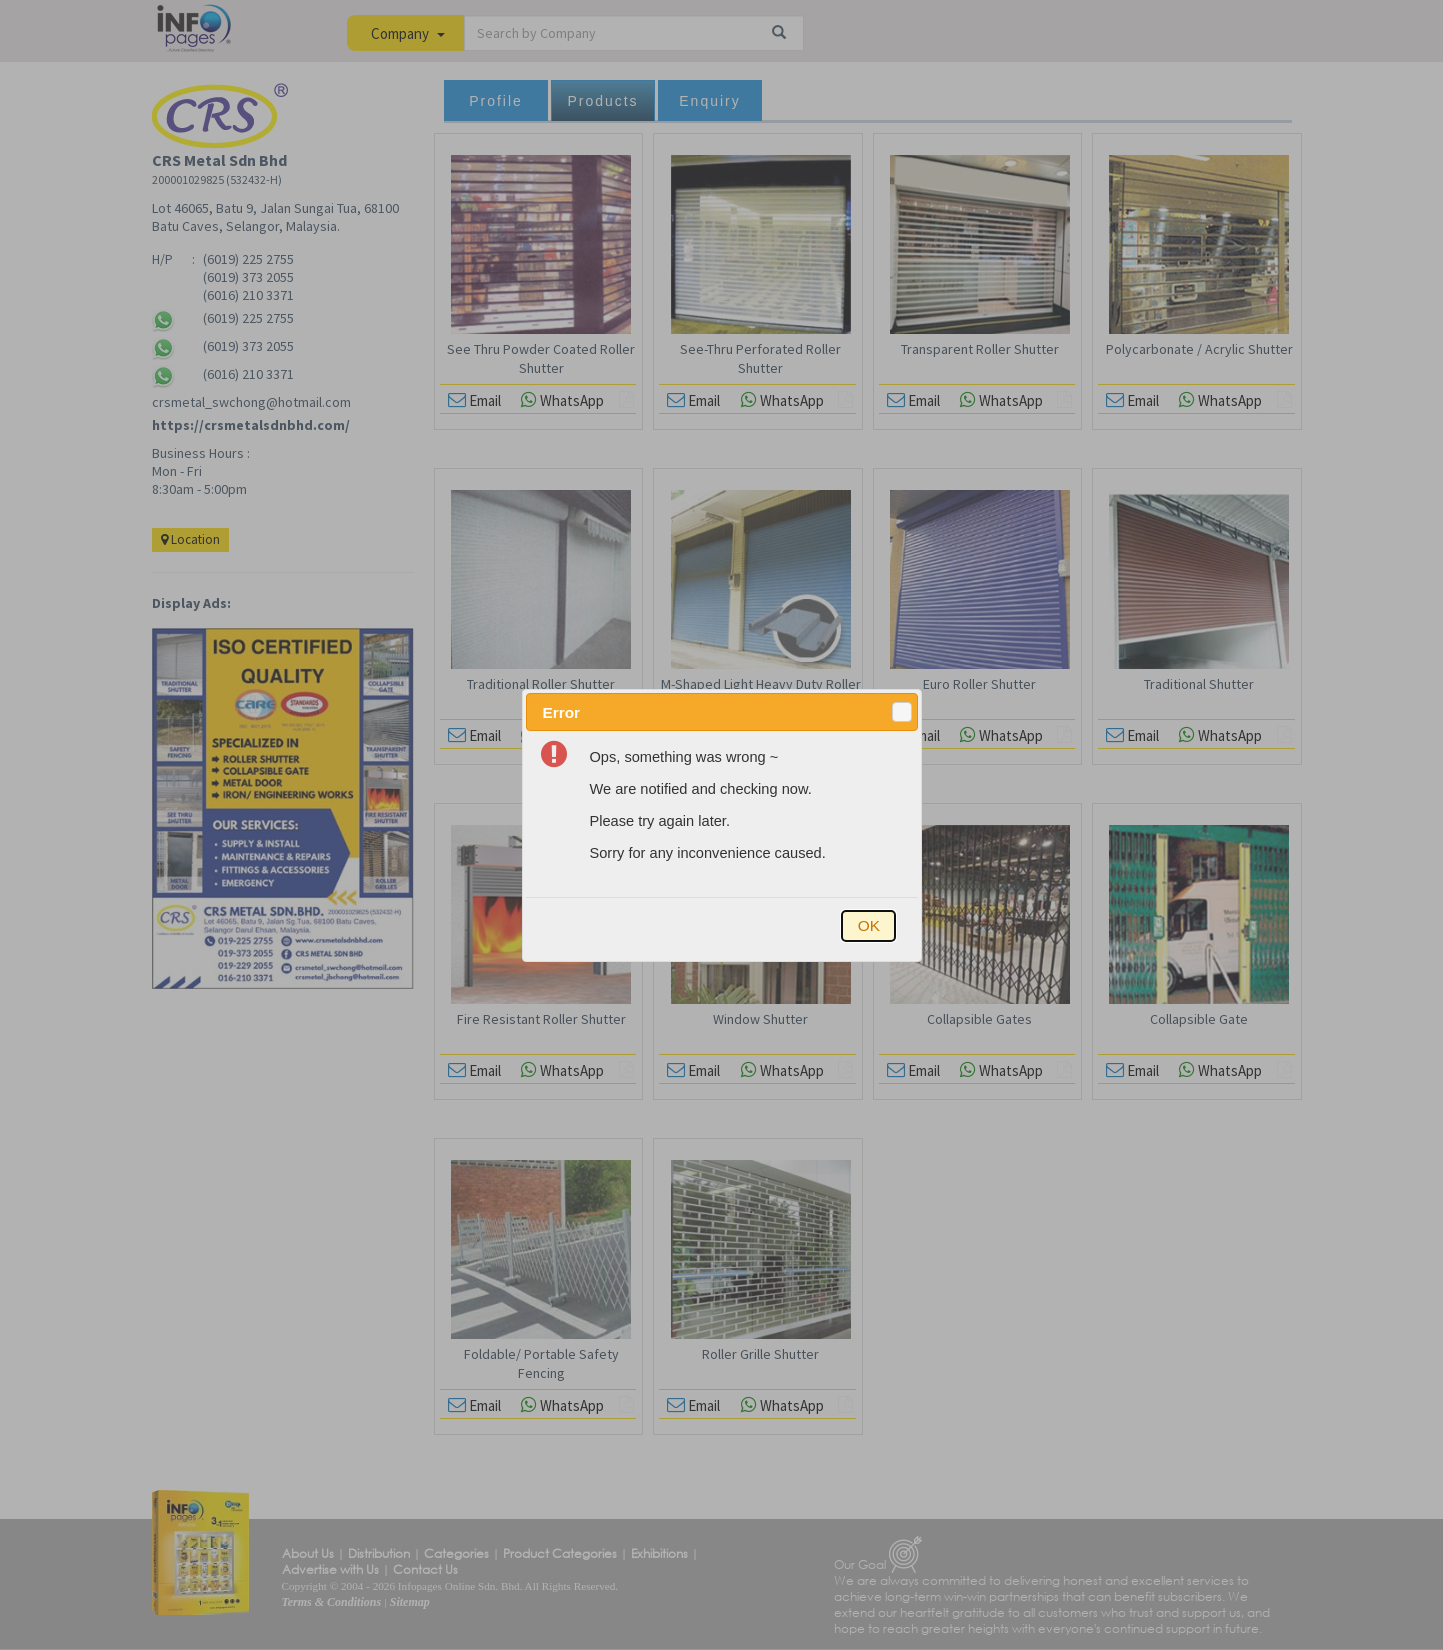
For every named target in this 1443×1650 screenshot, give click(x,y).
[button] (902, 712)
